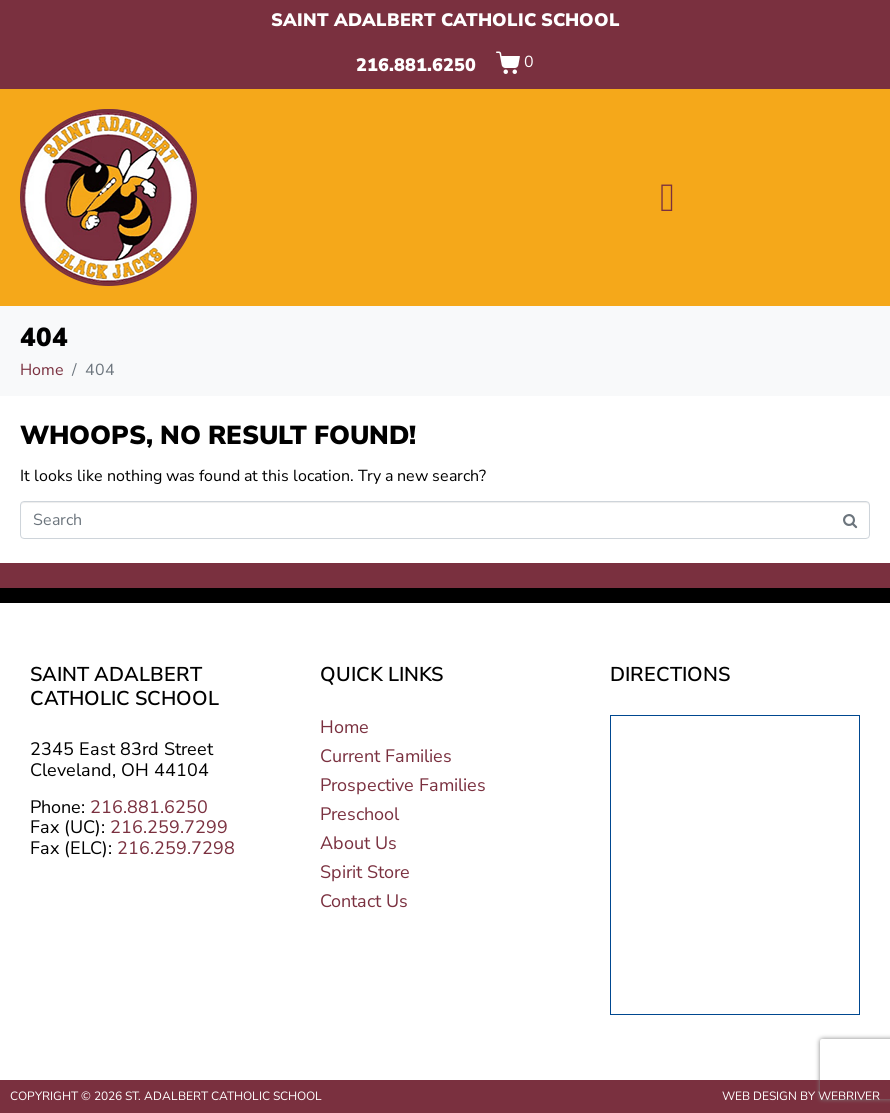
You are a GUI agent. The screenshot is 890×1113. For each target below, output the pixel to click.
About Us (358, 843)
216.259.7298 (176, 848)
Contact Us (364, 901)
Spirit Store (365, 872)
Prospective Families (403, 785)
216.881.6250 (416, 65)
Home (344, 727)
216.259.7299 (169, 827)
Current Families (386, 756)
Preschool (359, 814)
